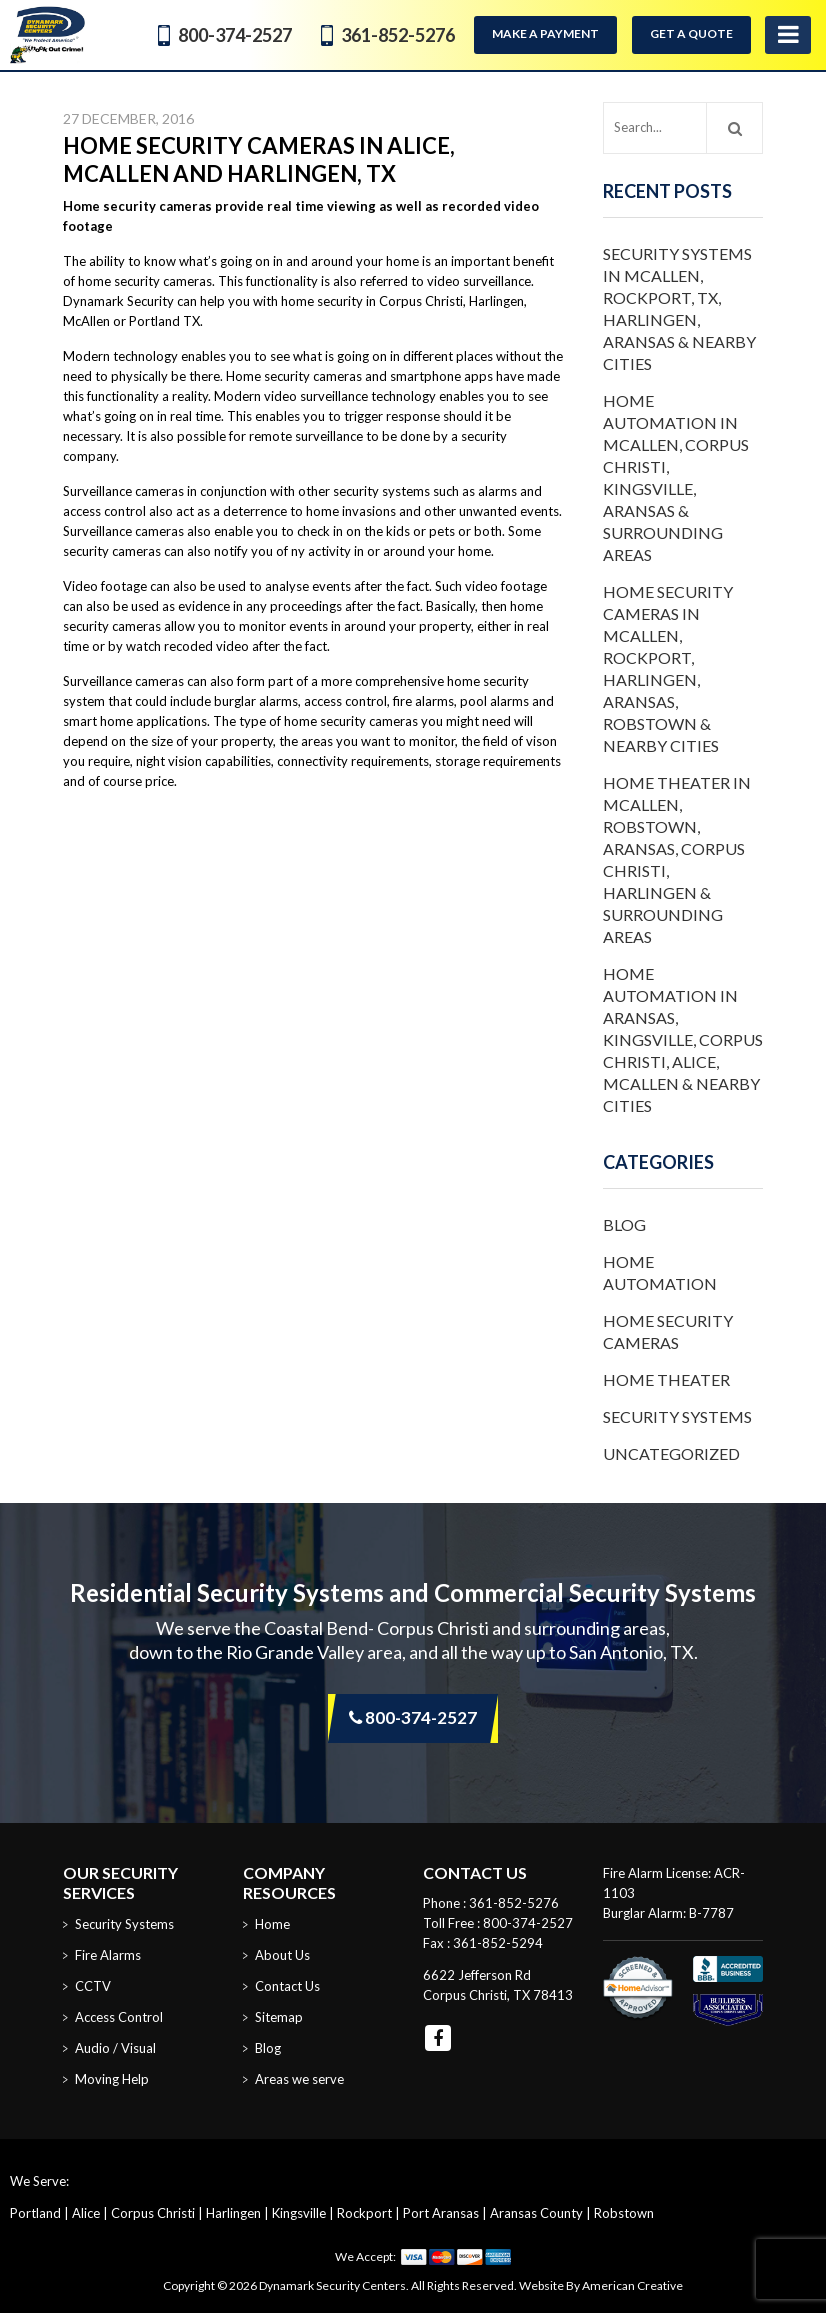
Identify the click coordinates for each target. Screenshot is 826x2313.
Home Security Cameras (668, 1331)
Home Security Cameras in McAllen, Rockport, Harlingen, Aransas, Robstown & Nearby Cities (668, 668)
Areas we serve (299, 2079)
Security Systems (677, 1416)
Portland (35, 2213)
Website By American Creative (601, 2285)
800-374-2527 (235, 35)
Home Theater (666, 1379)
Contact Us (287, 1986)
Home (272, 1924)
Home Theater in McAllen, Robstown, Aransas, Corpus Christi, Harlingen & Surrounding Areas (677, 859)
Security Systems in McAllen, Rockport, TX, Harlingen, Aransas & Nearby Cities (679, 308)
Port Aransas (441, 2213)
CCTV (93, 1986)
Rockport (364, 2213)
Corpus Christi (153, 2213)
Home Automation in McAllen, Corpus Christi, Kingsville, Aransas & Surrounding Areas (676, 477)
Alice (86, 2213)
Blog (624, 1224)
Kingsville (299, 2213)
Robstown (624, 2213)
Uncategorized (671, 1453)
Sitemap (279, 2017)
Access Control (119, 2017)
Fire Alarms (108, 1955)
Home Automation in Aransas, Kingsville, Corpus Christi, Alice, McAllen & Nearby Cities (683, 1039)
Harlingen (233, 2213)
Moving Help (112, 2079)
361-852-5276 (398, 35)
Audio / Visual (115, 2048)
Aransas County (536, 2213)
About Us (282, 1955)
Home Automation (660, 1272)
